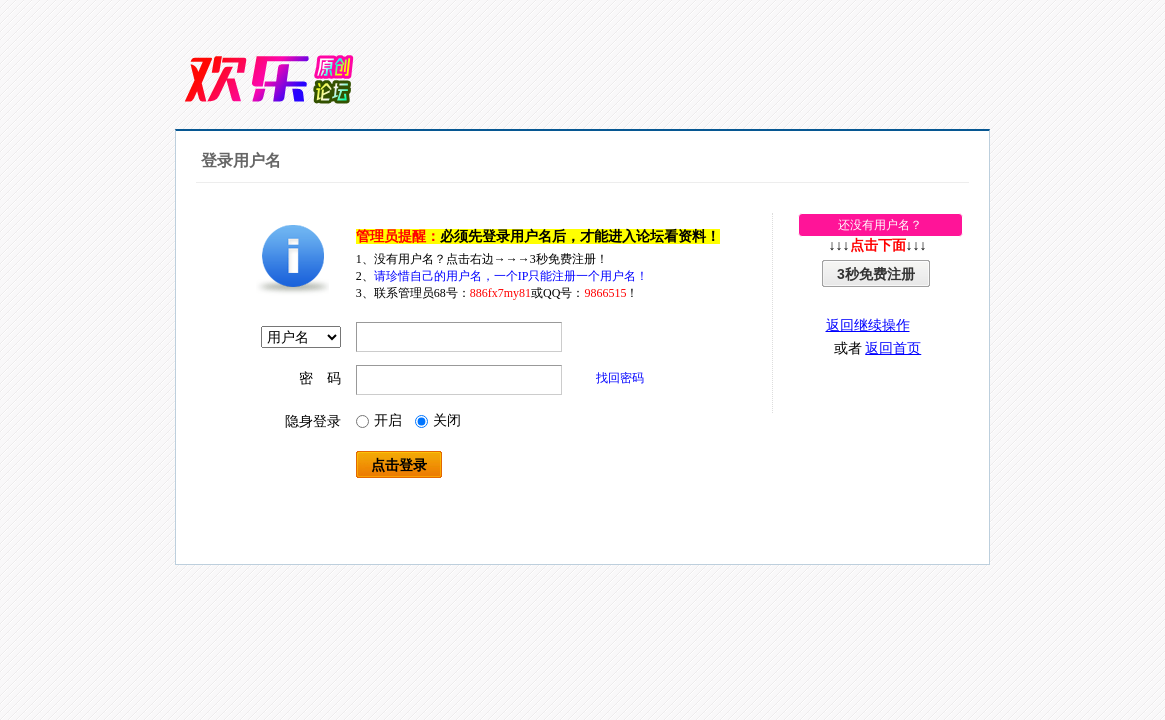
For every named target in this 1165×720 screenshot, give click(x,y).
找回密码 (620, 378)
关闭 (438, 420)
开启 (379, 420)
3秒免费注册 (876, 274)
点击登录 (399, 465)
